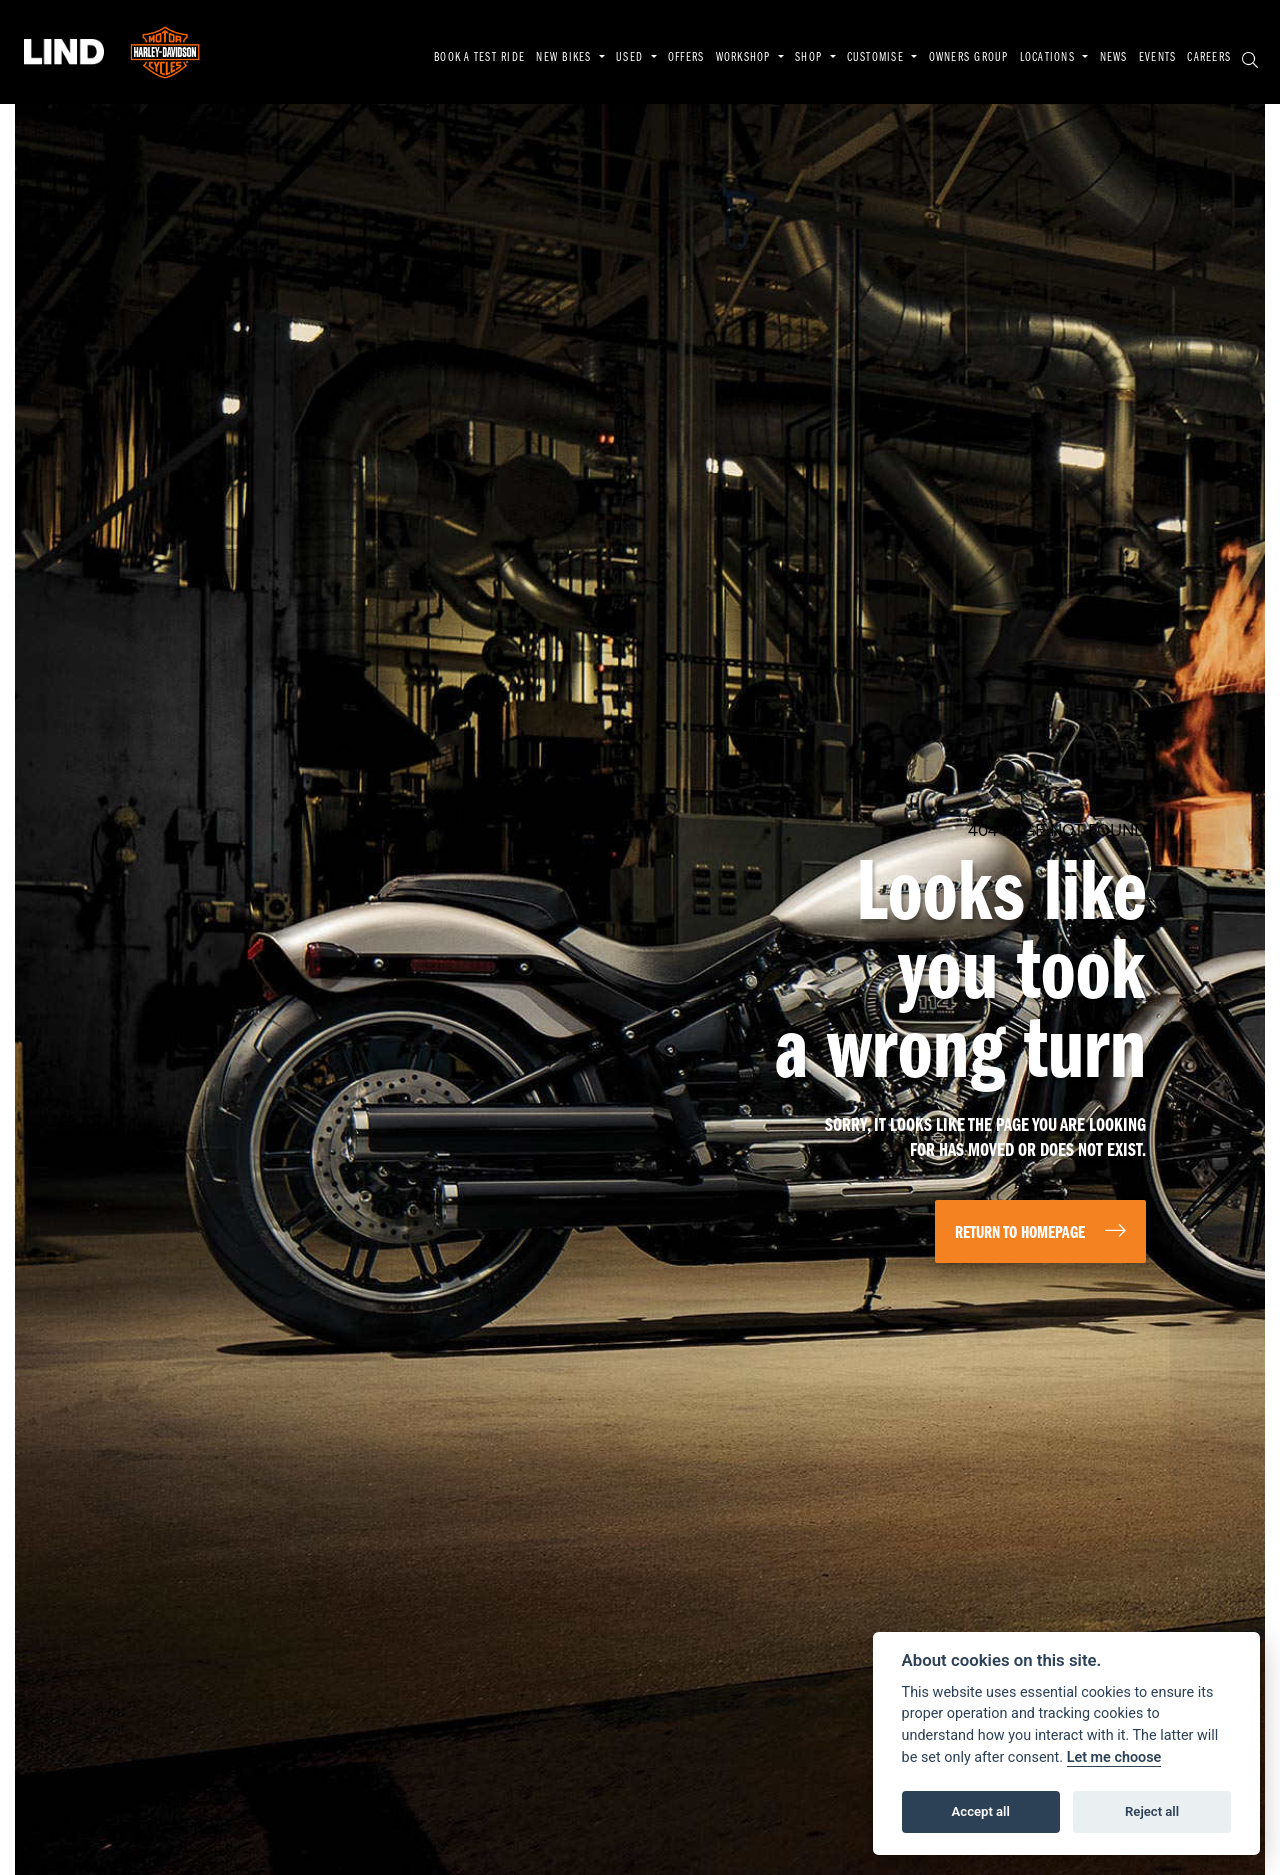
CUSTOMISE (877, 58)
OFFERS (686, 58)
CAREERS (1209, 58)
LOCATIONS (1049, 58)
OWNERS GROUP (969, 58)
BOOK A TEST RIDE (479, 58)
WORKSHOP (745, 58)
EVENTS (1158, 58)
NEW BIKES (565, 58)
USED (631, 58)
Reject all (1152, 1811)
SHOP (810, 58)
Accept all (981, 1811)
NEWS (1114, 58)
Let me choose (1114, 1757)
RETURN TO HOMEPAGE (1020, 1233)
